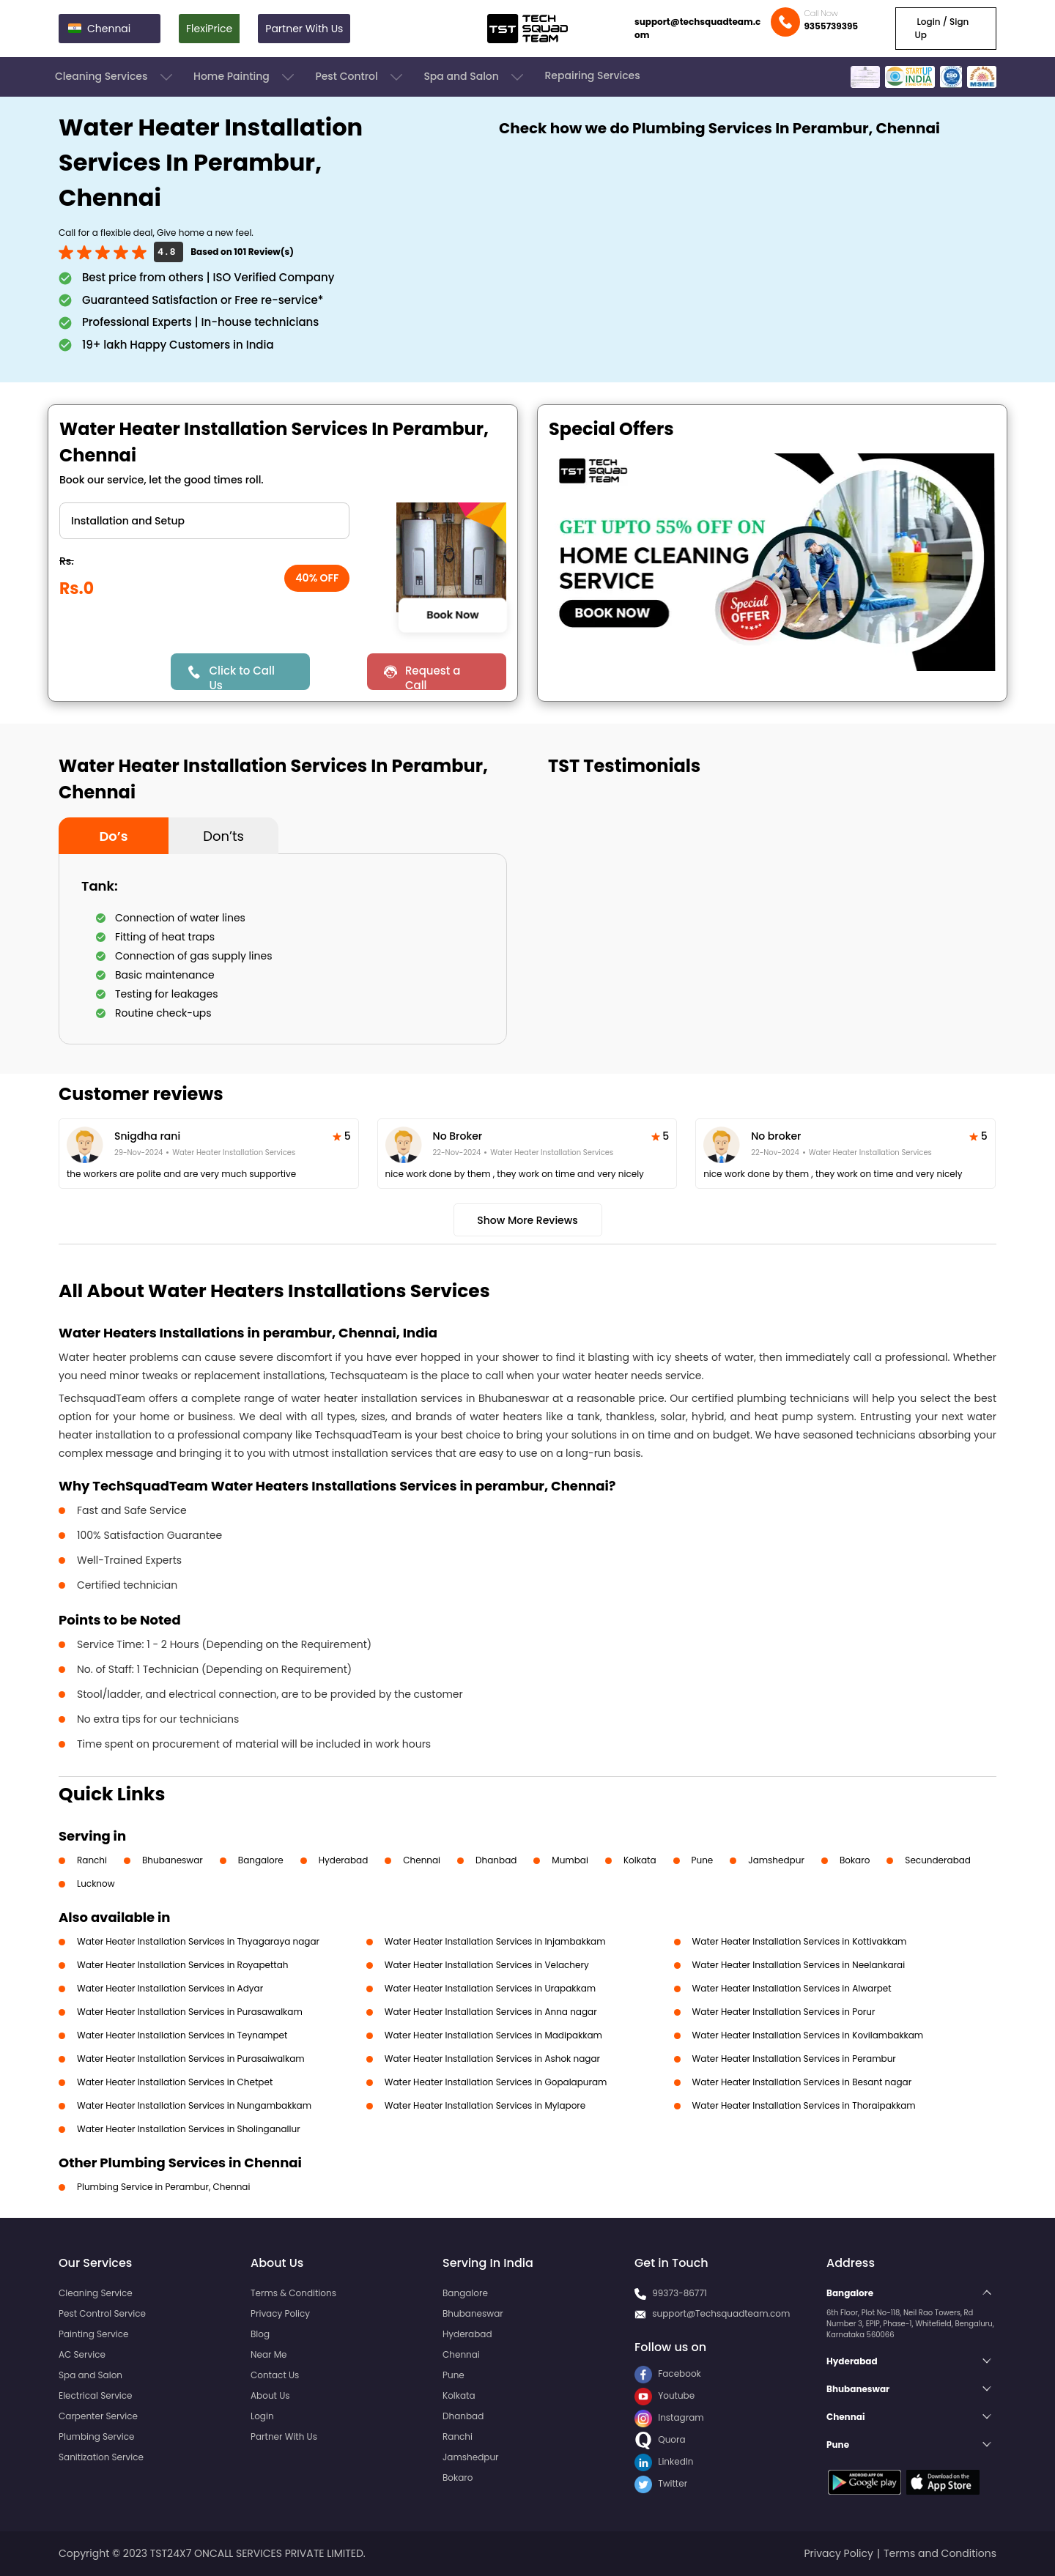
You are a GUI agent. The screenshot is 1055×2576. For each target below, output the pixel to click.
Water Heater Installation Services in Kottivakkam (799, 1941)
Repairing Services (592, 75)
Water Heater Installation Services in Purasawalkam (190, 2011)
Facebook (667, 2373)
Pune (703, 1860)
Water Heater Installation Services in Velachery (487, 1965)
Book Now (452, 615)
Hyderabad (344, 1860)
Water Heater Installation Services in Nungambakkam (194, 2105)
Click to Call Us (241, 676)
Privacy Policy (280, 2313)
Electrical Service (96, 2395)
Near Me (268, 2354)
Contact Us (275, 2375)
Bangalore (261, 1860)
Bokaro (855, 1860)
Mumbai (570, 1860)
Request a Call (433, 676)
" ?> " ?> (204, 520)
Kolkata (639, 1860)
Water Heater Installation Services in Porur (784, 2011)
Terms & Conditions (293, 2293)
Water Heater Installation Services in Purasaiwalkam (191, 2058)
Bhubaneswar (172, 1860)
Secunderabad (938, 1860)
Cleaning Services (115, 77)
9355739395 (831, 26)
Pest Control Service (102, 2313)
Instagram (669, 2417)
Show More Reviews (527, 1220)
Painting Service (93, 2334)
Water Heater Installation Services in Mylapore (485, 2105)
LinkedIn (663, 2461)
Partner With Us (304, 28)
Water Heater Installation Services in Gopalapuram (496, 2082)
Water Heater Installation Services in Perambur (794, 2058)
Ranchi (92, 1860)
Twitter (660, 2483)
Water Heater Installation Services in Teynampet (182, 2035)
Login (262, 2416)
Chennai (421, 1860)
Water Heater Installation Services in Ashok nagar (492, 2058)
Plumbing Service (96, 2436)
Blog (260, 2334)
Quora (660, 2439)
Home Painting (245, 77)
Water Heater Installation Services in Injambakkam (495, 1941)
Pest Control (360, 77)
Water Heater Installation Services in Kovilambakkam (808, 2035)
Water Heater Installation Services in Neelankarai (799, 1965)
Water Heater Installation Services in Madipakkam (493, 2035)
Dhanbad (496, 1860)
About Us (270, 2395)
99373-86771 (679, 2293)
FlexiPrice (209, 28)
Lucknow (96, 1883)
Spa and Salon (474, 77)
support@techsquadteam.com (697, 28)
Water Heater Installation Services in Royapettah (183, 1965)
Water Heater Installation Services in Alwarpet (792, 1988)
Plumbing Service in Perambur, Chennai (163, 2186)
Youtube (664, 2395)
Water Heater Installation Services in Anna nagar (491, 2011)
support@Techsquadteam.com (721, 2313)
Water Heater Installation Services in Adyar (170, 1988)
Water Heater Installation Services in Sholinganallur (188, 2129)
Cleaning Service (96, 2293)
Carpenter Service (98, 2416)
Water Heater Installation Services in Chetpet (175, 2082)
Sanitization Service (101, 2457)
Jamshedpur (776, 1860)
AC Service (82, 2354)
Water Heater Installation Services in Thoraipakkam (804, 2105)
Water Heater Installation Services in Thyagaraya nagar (198, 1941)
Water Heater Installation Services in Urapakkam (490, 1988)
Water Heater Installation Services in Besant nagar (802, 2082)
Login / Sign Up (941, 28)
